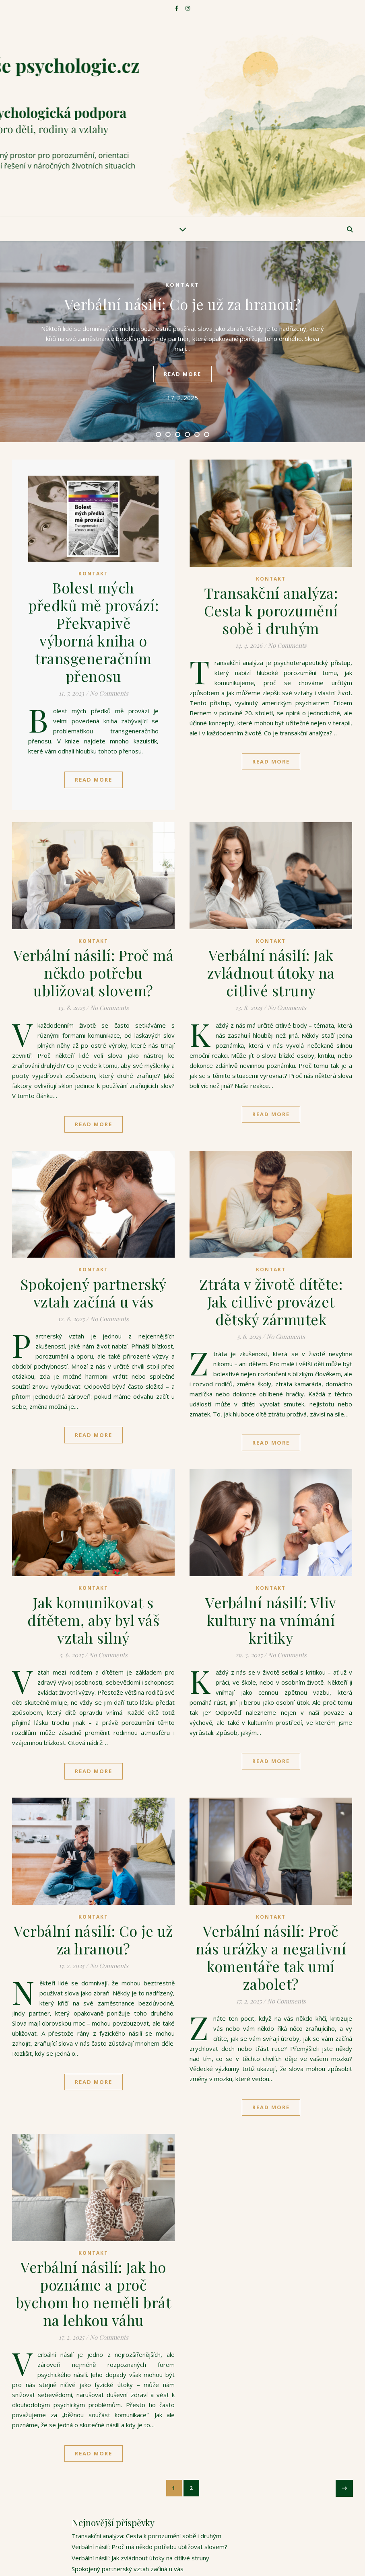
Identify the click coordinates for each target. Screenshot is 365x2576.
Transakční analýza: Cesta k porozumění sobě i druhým (271, 610)
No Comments (109, 693)
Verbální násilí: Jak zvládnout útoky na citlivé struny (271, 972)
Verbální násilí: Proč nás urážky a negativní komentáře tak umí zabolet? (271, 1957)
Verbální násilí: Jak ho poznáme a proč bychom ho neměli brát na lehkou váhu (93, 2293)
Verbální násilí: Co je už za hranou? (182, 304)
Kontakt (182, 284)
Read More (93, 779)
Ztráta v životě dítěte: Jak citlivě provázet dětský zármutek (271, 1301)
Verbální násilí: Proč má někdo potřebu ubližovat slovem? (93, 972)
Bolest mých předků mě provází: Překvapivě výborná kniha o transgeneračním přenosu (93, 632)
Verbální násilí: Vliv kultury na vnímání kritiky (270, 1620)
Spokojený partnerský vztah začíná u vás (94, 1292)
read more (182, 374)
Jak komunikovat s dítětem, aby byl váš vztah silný (93, 1620)
